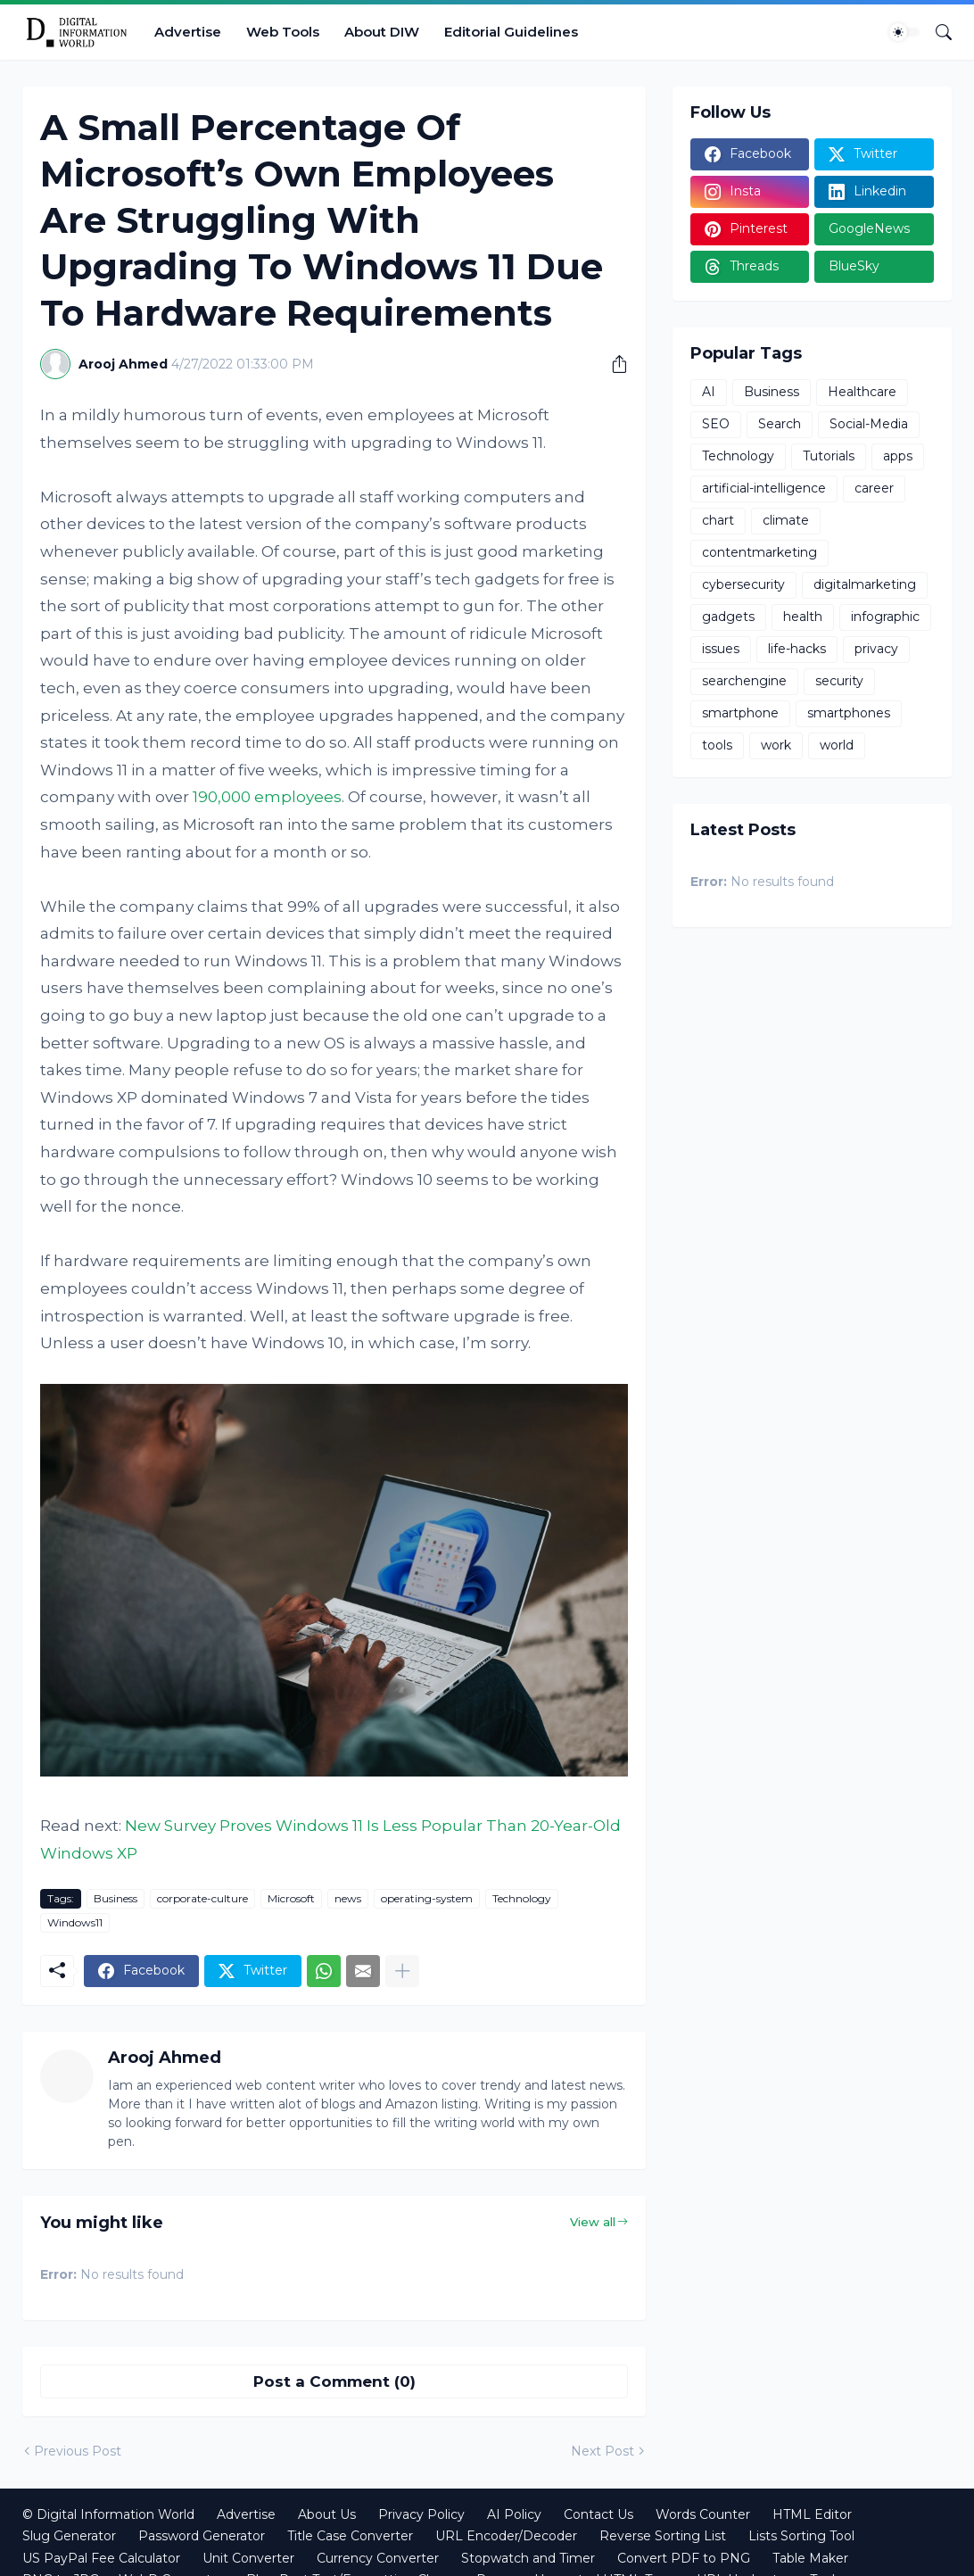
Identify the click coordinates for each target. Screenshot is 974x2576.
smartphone (740, 713)
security (839, 681)
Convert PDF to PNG (683, 2558)
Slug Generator (69, 2536)
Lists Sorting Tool (801, 2536)
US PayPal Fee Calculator (101, 2558)
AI (708, 392)
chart (718, 520)
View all (592, 2222)
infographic (885, 617)
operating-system (427, 1898)
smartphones (848, 713)
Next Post (602, 2451)
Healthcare (862, 392)
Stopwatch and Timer (528, 2558)
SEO (716, 424)
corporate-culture (202, 1898)
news (347, 1898)
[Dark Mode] (904, 32)
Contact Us (598, 2514)
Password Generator (201, 2536)
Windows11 (75, 1922)
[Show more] (402, 1971)
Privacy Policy (421, 2514)
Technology (521, 1898)
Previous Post (77, 2451)
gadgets (728, 617)
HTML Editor (812, 2514)
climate (786, 520)
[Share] (613, 364)
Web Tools (282, 31)
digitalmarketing (864, 584)
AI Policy (514, 2514)
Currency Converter (378, 2558)
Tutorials (828, 456)
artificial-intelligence (764, 488)
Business (115, 1898)
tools (717, 745)
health (802, 617)
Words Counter (703, 2514)
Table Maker (810, 2558)
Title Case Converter (350, 2536)
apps (897, 456)
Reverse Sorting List (662, 2536)
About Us (327, 2514)
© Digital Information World (108, 2514)
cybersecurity (743, 584)
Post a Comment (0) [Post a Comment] (334, 2381)
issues (720, 649)
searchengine (744, 681)
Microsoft (291, 1898)
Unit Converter (248, 2558)
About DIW (381, 31)
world (837, 745)
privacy (876, 649)
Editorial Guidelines (511, 31)
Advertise (187, 31)
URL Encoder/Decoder (506, 2536)
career (874, 488)
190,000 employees (267, 797)
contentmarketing (759, 552)
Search (779, 424)
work (776, 745)
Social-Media (869, 424)
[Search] (936, 32)
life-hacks (797, 649)
